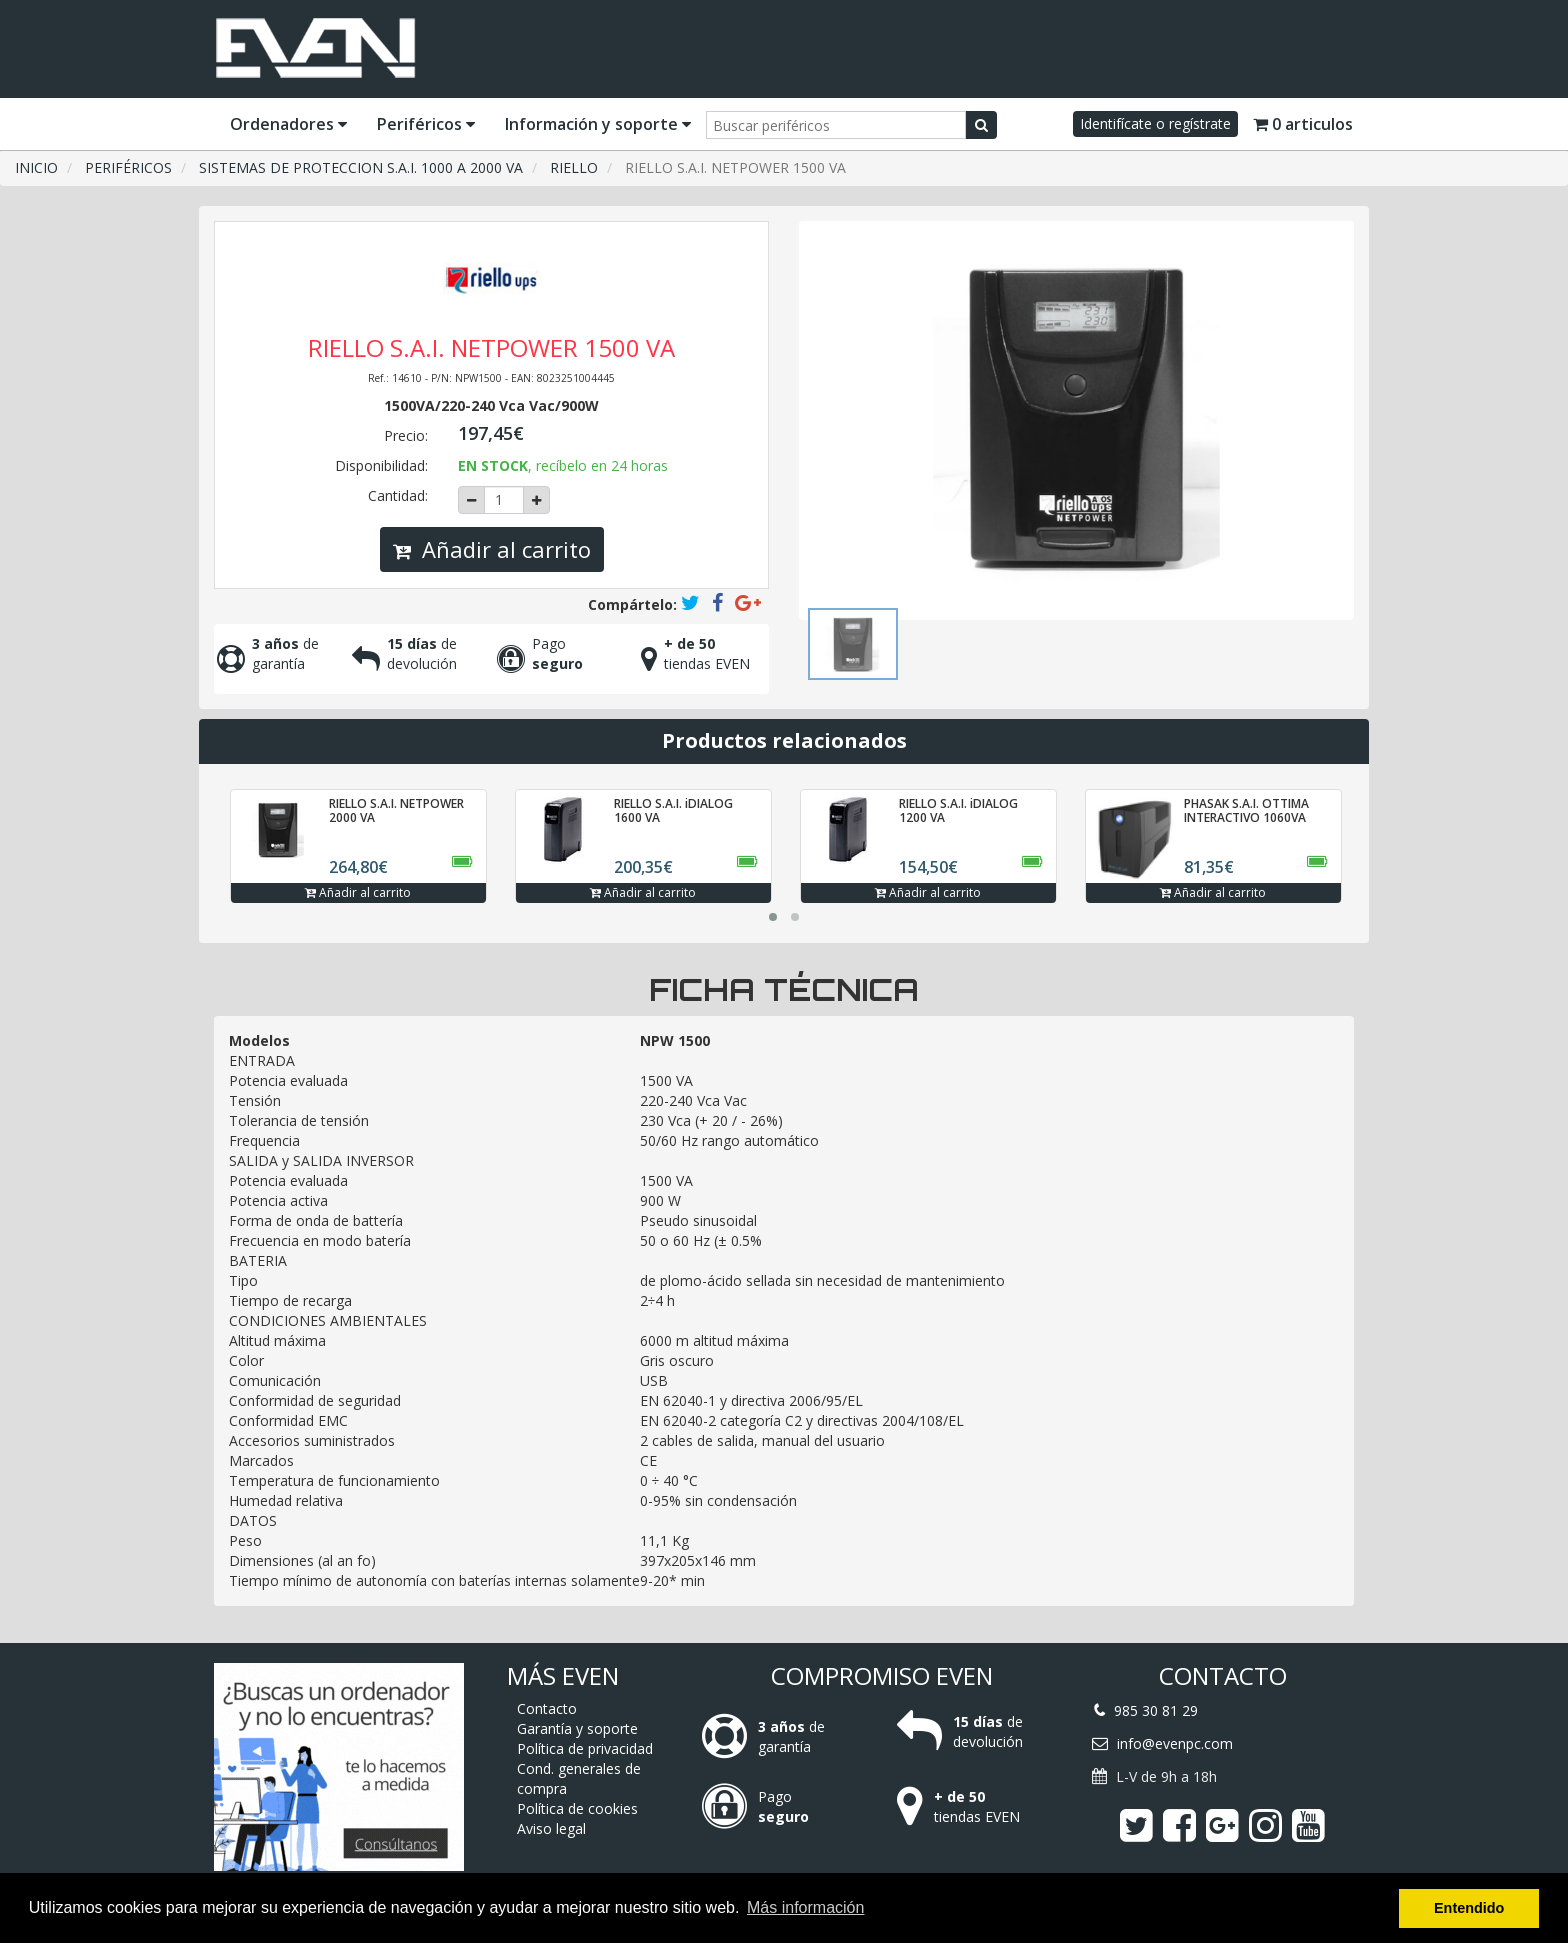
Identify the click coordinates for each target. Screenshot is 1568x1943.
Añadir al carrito (492, 549)
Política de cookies (577, 1808)
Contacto (547, 1708)
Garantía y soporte (577, 1728)
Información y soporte (598, 124)
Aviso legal (551, 1828)
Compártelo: (632, 604)
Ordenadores (288, 124)
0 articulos (1303, 124)
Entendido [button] (1469, 1908)
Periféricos (426, 124)
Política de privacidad (585, 1748)
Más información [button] (805, 1907)
